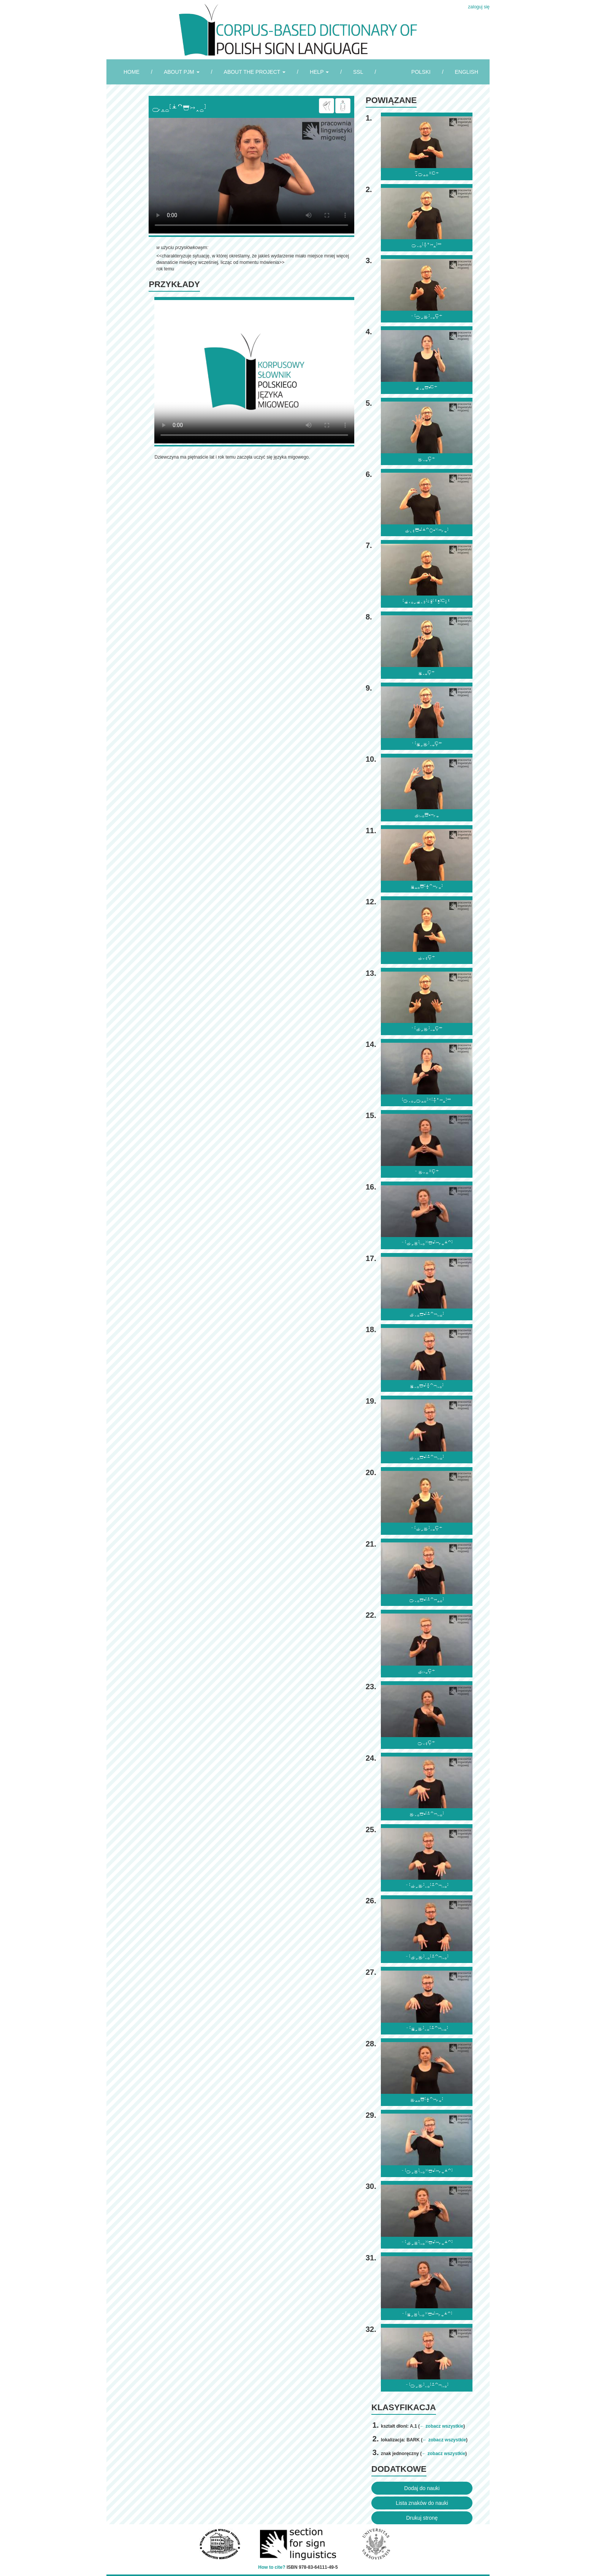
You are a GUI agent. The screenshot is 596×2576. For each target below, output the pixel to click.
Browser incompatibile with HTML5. (251, 175)
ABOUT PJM (182, 72)
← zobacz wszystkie (441, 2426)
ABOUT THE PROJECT (254, 72)
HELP (319, 72)
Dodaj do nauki (421, 2488)
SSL (358, 72)
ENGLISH (466, 72)
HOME (131, 72)
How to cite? (271, 2567)
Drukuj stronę (421, 2518)
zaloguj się (479, 7)
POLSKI (421, 72)
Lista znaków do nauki (422, 2503)
